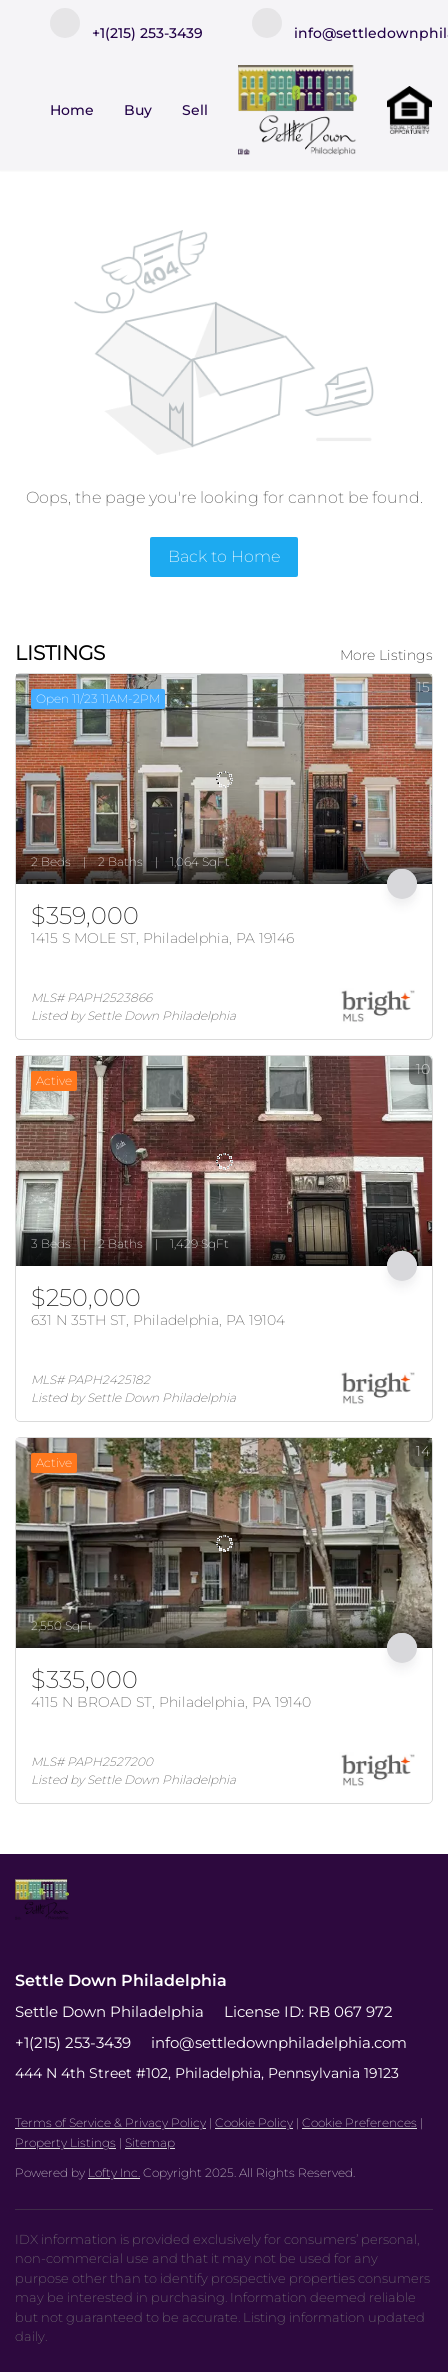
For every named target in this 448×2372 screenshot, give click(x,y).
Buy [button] (138, 110)
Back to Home (224, 556)
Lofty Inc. (114, 2172)
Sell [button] (195, 110)
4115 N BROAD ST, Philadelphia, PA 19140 (171, 1702)
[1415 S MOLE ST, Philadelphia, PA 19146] (224, 779)
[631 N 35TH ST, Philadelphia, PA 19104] (224, 1161)
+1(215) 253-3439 (73, 2042)
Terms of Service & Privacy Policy (110, 2122)
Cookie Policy (254, 2122)
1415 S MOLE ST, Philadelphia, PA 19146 (162, 938)
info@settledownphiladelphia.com (279, 2042)
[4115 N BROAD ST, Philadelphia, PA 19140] (224, 1543)
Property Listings (65, 2142)
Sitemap (150, 2142)
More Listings (386, 655)
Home (72, 110)
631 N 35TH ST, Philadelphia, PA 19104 (158, 1320)
